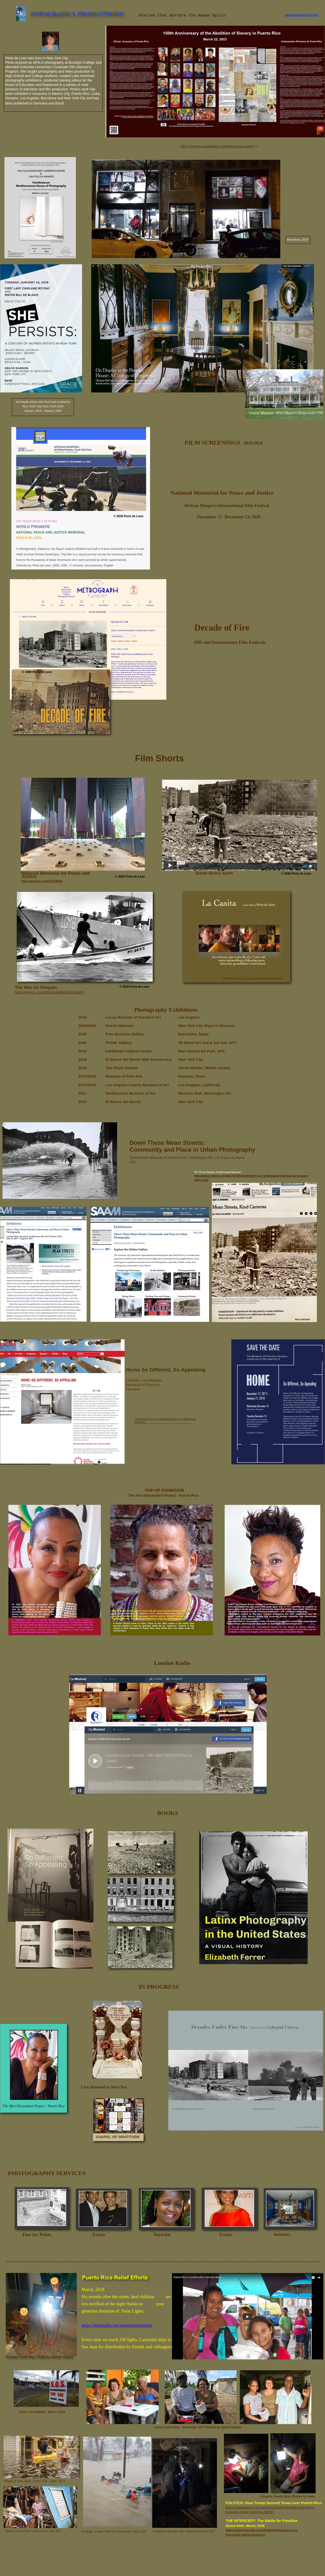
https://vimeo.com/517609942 (41, 881)
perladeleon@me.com (301, 15)
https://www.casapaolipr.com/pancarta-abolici (217, 146)
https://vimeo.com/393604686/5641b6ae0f (49, 992)
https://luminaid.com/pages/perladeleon (117, 2325)
